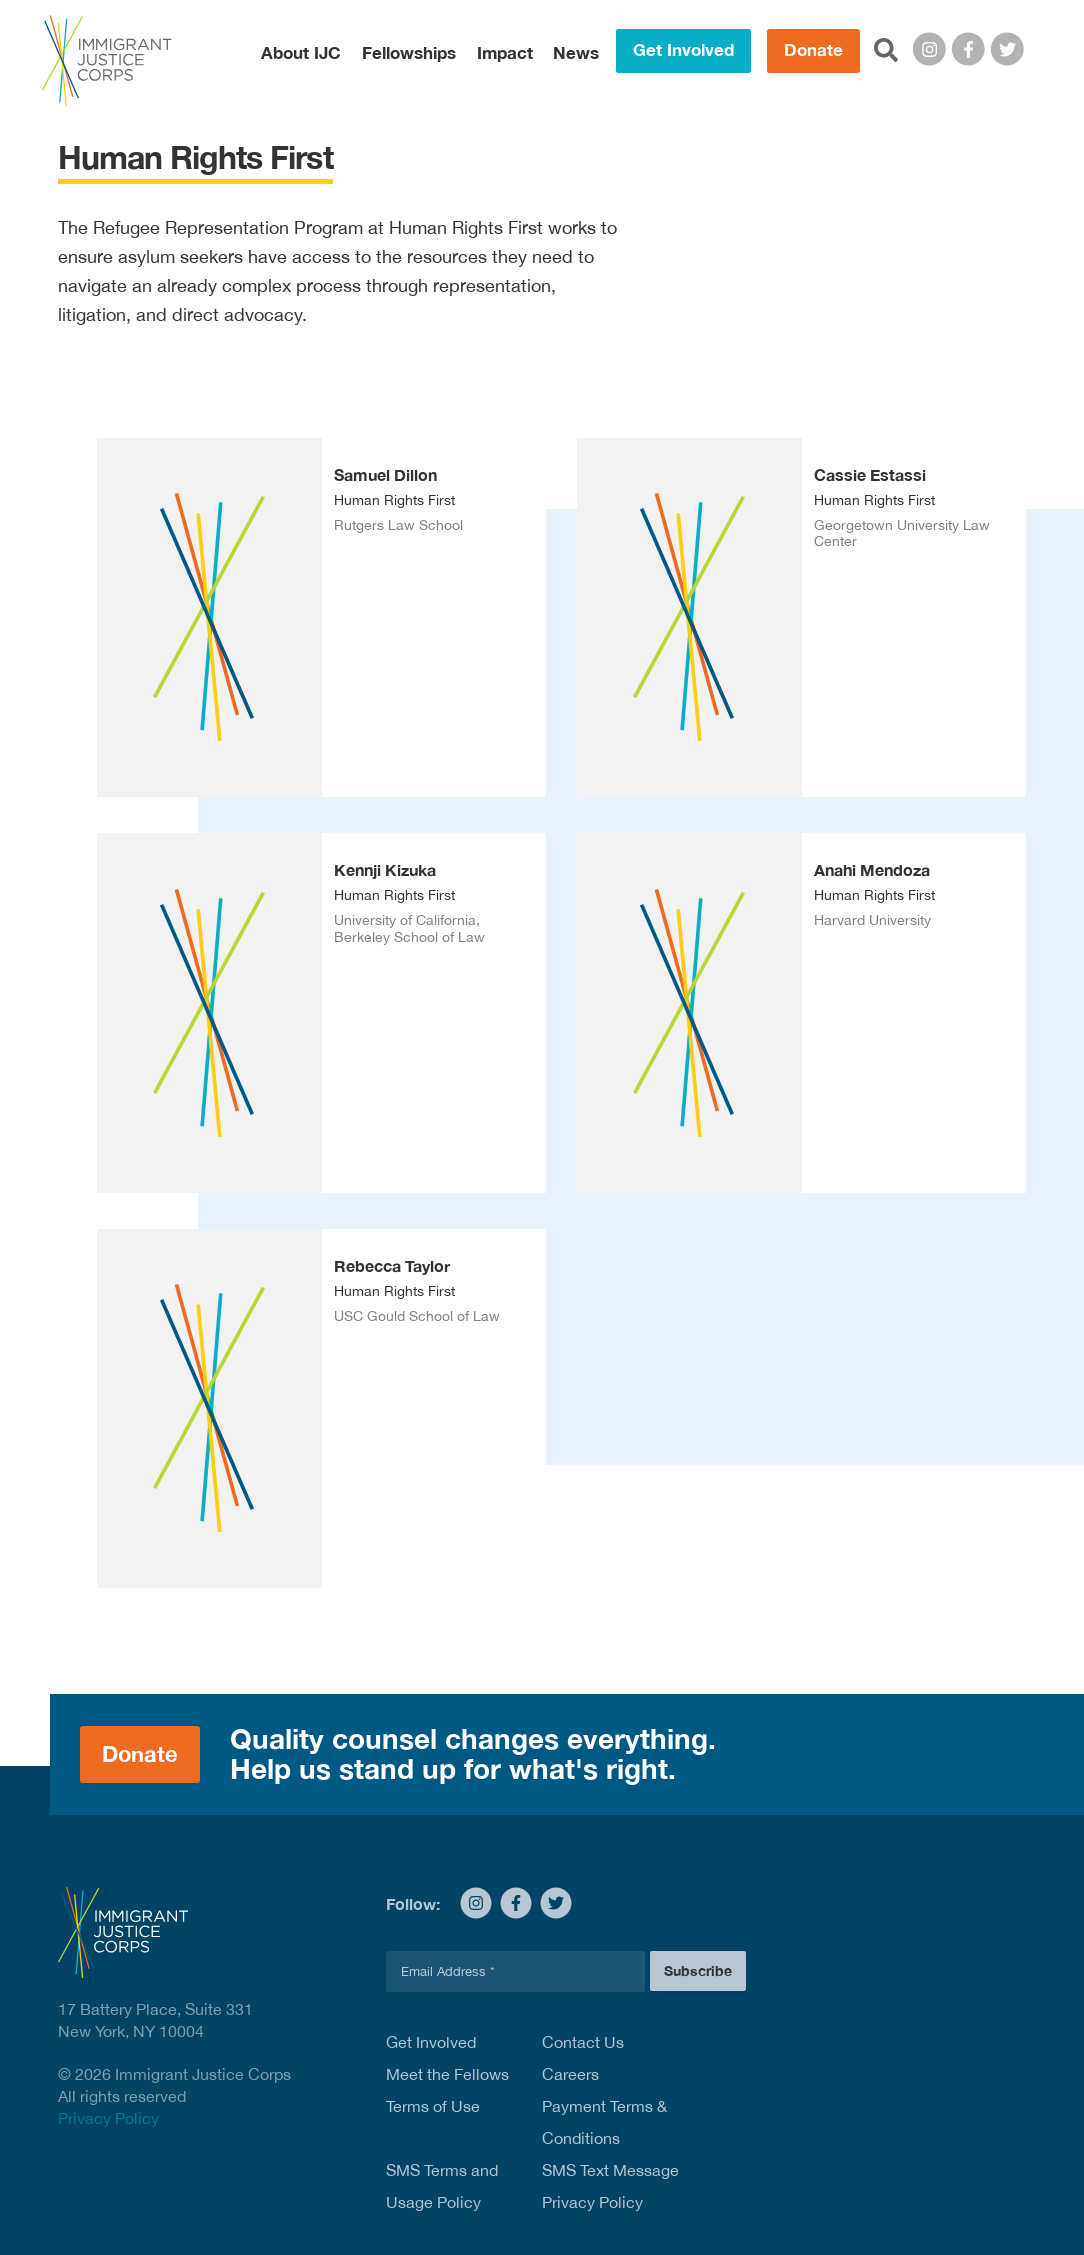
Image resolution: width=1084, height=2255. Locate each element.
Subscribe (698, 1970)
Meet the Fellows (447, 2074)
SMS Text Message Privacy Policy (610, 2186)
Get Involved (683, 50)
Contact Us (583, 2042)
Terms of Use (433, 2106)
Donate (813, 50)
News (576, 53)
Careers (570, 2074)
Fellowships (409, 53)
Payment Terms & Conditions (604, 2122)
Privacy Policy (108, 2118)
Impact (505, 53)
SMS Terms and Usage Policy (442, 2186)
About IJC (301, 53)
